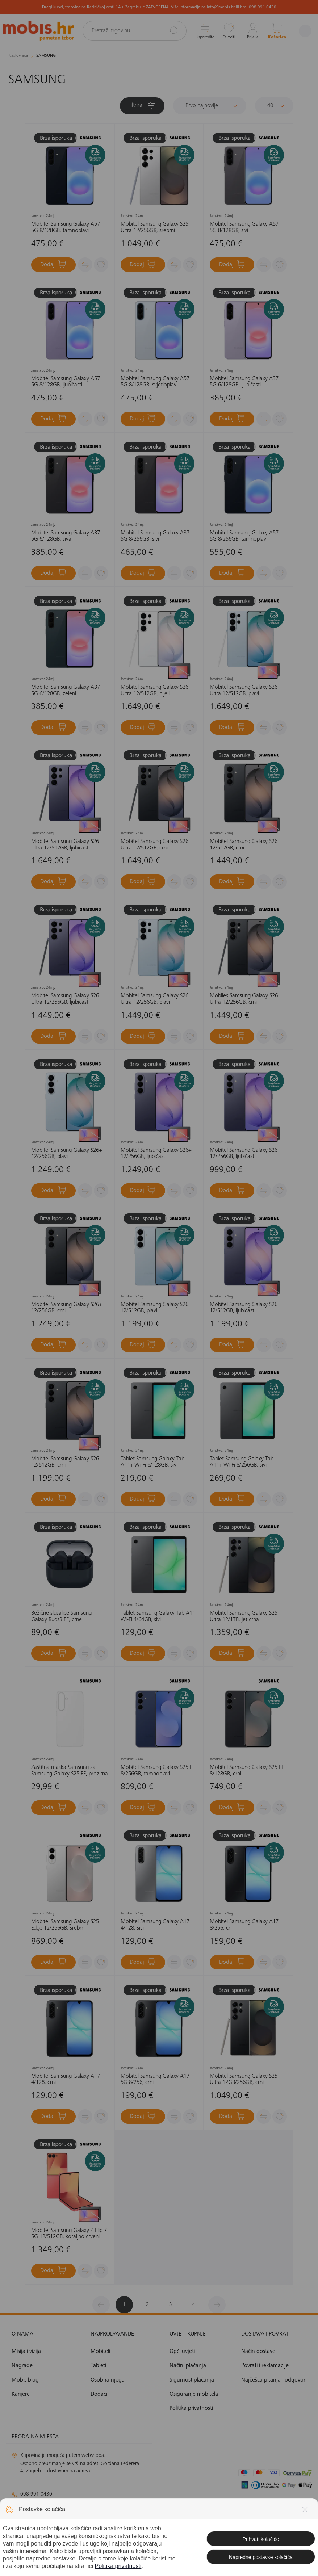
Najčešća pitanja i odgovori (273, 2380)
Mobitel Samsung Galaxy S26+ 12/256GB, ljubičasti (156, 1154)
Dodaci (99, 2394)
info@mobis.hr (39, 2508)
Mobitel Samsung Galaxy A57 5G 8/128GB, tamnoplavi (65, 227)
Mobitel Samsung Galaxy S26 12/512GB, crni (65, 1462)
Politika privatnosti (191, 2408)
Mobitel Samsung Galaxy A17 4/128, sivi (155, 1925)
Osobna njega (108, 2380)
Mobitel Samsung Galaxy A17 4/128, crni (65, 2079)
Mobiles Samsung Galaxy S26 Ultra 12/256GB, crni (244, 999)
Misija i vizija (26, 2351)
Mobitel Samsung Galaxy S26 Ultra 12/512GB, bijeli (154, 690)
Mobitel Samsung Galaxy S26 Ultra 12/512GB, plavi (243, 690)
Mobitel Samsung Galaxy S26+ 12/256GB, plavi (66, 1154)
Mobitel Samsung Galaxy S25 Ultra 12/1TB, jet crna (243, 1616)
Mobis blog (25, 2380)
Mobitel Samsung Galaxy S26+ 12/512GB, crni (245, 845)
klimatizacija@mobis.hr (90, 2521)
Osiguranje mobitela (194, 2394)
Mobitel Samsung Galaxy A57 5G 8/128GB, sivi (244, 227)
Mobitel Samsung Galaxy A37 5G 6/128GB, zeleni (65, 690)
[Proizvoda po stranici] (274, 105)
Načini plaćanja (188, 2366)
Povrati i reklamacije (265, 2366)
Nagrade (22, 2366)
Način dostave (258, 2351)
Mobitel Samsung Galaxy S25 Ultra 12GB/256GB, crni (243, 2079)
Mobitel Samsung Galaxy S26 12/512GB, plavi (154, 1308)
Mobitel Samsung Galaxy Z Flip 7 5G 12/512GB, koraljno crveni (69, 2234)
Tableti (98, 2366)
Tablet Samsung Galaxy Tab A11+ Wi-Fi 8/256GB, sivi (241, 1462)
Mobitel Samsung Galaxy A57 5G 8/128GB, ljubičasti (65, 382)
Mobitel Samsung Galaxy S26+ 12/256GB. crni (66, 1308)
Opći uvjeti (182, 2351)
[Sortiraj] (210, 105)
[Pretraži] (174, 30)
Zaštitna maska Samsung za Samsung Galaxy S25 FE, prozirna (69, 1771)
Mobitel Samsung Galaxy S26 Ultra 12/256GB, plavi (154, 999)
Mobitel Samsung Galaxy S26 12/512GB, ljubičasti (243, 1308)
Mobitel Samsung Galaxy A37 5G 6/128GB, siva (65, 536)
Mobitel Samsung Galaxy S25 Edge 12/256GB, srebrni (65, 1925)
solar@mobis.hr (89, 2530)
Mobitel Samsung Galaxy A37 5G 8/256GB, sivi (155, 536)
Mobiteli (100, 2351)
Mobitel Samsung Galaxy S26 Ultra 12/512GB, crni (154, 845)
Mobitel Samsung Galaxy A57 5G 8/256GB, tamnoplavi (244, 536)
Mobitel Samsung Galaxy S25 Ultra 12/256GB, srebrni (154, 227)
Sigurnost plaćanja (192, 2380)
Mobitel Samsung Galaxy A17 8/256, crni (244, 1925)
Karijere (21, 2394)
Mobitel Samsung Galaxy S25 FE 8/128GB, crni (247, 1771)
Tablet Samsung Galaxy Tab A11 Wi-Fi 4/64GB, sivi (158, 1616)
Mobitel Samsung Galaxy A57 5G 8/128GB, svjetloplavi (155, 382)
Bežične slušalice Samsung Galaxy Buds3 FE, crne (61, 1616)
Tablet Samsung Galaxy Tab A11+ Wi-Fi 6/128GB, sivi (152, 1462)
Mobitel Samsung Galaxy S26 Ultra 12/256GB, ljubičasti (65, 999)
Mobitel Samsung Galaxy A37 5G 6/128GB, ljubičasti (244, 382)
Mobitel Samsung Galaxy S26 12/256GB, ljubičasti (243, 1154)
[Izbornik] (305, 31)
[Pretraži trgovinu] (135, 31)
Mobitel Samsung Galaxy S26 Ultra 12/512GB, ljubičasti (65, 845)
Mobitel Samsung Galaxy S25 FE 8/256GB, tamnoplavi (158, 1771)
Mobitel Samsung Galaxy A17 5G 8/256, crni (155, 2079)
